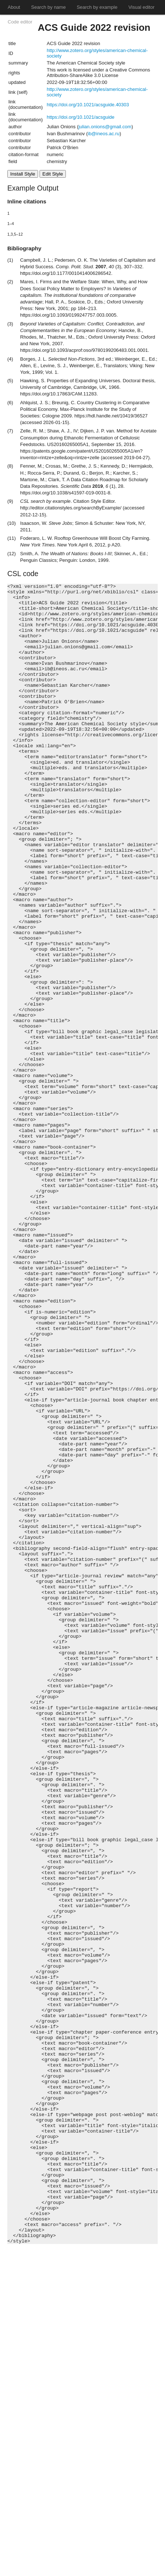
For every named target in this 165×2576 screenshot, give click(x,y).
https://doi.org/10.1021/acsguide (81, 117)
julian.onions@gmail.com (104, 126)
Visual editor (141, 7)
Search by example (97, 7)
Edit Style (52, 174)
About (14, 7)
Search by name (48, 7)
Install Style (22, 174)
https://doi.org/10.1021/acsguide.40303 (88, 104)
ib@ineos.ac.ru (104, 133)
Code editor (20, 22)
